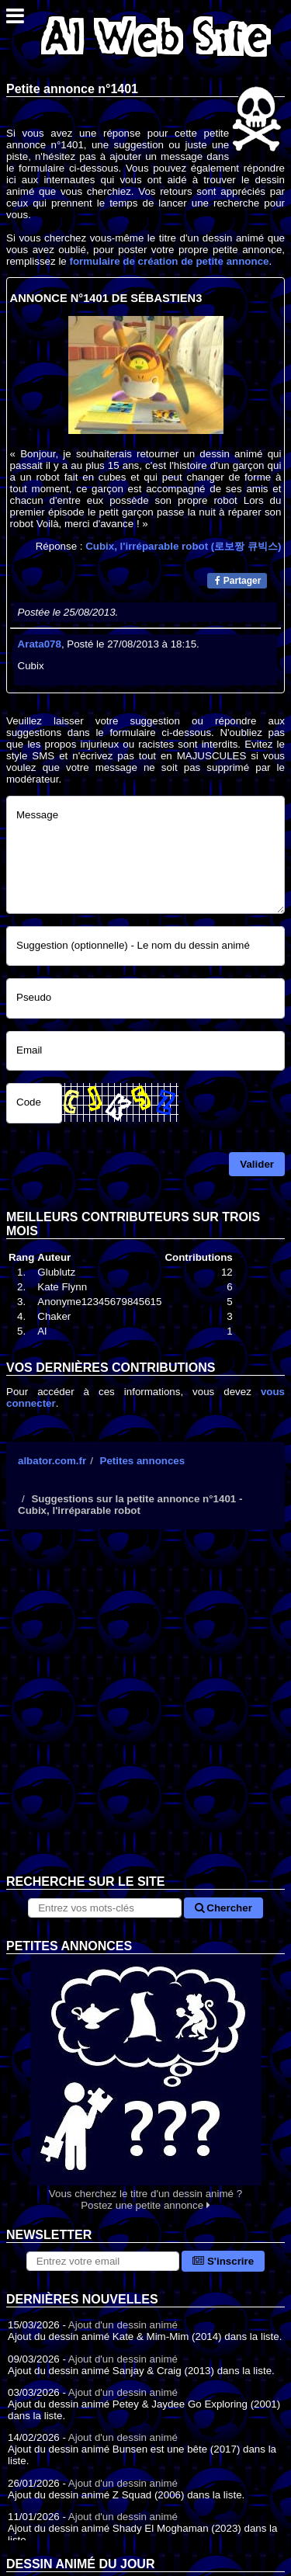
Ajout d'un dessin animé (123, 2325)
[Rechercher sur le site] (104, 1908)
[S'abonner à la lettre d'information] (102, 2261)
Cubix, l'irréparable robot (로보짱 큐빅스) (183, 546)
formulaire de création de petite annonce (168, 261)
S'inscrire (223, 2261)
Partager (238, 580)
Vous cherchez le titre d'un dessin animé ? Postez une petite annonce (145, 2082)
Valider (257, 1164)
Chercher (223, 1908)
